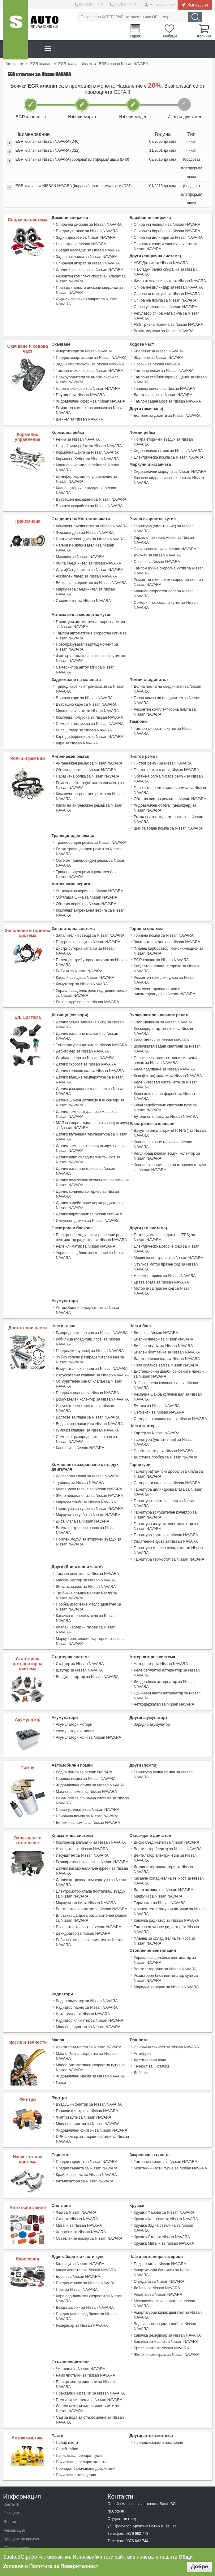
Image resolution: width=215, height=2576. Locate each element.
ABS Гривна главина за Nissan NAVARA (168, 321)
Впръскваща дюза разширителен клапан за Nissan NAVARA (91, 1858)
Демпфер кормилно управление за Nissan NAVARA (92, 471)
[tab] (107, 141)
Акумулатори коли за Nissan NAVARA (88, 1682)
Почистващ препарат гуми (78, 2380)
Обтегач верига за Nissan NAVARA (85, 880)
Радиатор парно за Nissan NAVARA (86, 1945)
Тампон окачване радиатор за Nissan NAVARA (166, 1869)
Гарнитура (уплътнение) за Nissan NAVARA (163, 519)
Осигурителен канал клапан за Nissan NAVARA (88, 1337)
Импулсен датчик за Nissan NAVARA (87, 1183)
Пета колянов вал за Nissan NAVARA (165, 1319)
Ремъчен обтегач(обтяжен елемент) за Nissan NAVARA (89, 764)
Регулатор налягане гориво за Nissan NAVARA (166, 943)
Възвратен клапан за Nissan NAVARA (88, 1867)
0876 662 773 (93, 4)
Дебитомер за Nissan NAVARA (82, 1019)
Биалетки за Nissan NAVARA (158, 347)
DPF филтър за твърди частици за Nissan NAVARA (91, 2075)
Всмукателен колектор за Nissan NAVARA (91, 1352)
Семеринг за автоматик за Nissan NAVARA (92, 655)
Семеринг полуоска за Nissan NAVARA (89, 705)
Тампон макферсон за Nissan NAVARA (89, 366)
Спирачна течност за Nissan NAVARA (166, 1984)
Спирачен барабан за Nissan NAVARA (166, 231)
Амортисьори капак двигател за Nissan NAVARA (167, 2243)
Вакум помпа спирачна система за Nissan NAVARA (91, 1744)
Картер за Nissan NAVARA (156, 1385)
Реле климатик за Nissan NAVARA (85, 1208)
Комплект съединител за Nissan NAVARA (91, 517)
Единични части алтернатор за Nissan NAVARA (166, 1640)
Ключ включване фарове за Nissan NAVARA (164, 1062)
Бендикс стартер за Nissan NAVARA (86, 1622)
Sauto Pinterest (71, 2524)
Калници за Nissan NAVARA (79, 2199)
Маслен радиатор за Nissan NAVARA (87, 1964)
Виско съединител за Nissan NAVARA (166, 1785)
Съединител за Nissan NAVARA (83, 584)
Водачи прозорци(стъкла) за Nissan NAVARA (164, 2255)
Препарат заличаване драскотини (85, 2393)
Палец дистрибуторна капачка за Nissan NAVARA (90, 932)
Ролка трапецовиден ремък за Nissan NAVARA (88, 829)
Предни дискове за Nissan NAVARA (86, 231)
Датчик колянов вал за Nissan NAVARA (89, 1037)
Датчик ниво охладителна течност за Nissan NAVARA (87, 1124)
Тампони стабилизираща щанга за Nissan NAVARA (169, 374)
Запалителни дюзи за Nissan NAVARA (166, 917)
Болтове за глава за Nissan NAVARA (87, 1365)
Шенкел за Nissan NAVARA (79, 413)
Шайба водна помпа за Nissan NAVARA (167, 806)
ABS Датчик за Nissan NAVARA (160, 262)
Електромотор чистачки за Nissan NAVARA (85, 2311)
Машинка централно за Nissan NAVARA (168, 1220)
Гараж (130, 36)
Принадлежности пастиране (158, 2368)
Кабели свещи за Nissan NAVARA (84, 947)
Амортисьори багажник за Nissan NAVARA (170, 2205)
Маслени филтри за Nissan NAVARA (87, 2060)
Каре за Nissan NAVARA (76, 723)
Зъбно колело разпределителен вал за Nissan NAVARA (89, 1314)
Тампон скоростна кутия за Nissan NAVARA (163, 712)
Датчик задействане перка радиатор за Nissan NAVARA (89, 1168)
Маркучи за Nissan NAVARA (157, 1837)
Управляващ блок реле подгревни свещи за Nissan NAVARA (91, 961)
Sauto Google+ (40, 2524)
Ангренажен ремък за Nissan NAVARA (88, 743)
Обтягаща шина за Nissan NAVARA (86, 874)
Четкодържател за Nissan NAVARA (163, 1649)
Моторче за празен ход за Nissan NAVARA (170, 1249)
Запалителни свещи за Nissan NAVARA (89, 911)
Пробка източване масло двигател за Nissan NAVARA (88, 1554)
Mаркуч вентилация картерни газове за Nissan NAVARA (89, 1587)
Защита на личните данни (26, 2480)
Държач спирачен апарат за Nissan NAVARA (86, 298)
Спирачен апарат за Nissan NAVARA (87, 261)
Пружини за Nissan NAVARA (80, 389)
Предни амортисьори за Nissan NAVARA (90, 353)
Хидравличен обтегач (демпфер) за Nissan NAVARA (164, 786)
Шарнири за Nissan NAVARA (158, 353)
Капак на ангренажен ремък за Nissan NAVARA (88, 786)
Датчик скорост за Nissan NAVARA (85, 1031)
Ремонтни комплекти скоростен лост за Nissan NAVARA (167, 571)
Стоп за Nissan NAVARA (76, 2154)
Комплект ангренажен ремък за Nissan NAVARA (89, 775)
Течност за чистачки (151, 2002)
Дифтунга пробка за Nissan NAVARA (165, 1408)
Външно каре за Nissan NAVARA (83, 680)
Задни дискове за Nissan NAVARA (85, 237)
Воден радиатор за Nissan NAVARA (86, 1939)
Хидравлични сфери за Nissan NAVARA (90, 396)
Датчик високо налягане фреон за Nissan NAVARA (91, 1812)
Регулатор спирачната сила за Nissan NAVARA (166, 312)
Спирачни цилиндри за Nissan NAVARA (167, 237)
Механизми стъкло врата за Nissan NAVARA (164, 2232)
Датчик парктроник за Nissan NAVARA (88, 1177)
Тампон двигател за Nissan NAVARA (87, 1522)
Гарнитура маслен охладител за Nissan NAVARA (167, 1499)
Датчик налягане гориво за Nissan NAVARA (85, 1135)
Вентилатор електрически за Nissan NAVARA (165, 1800)
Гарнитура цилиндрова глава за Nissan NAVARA (167, 1442)
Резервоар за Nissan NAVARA (81, 2258)
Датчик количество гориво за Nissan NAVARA (87, 1157)
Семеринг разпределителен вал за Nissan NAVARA (92, 1386)
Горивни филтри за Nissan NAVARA (86, 2048)
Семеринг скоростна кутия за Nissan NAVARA (165, 594)
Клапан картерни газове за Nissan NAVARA (85, 1576)
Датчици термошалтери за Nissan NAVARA (163, 1811)
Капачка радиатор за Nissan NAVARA (166, 1861)
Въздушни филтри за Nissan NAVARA (88, 2041)
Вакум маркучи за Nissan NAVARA (163, 327)
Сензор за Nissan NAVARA (156, 552)
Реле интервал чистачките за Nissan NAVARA (165, 1051)
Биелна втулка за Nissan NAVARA (163, 1300)
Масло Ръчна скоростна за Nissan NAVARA (85, 1992)
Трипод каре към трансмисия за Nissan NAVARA (89, 671)
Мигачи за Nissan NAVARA (78, 2160)
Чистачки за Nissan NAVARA (80, 2296)
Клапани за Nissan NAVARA (79, 1395)
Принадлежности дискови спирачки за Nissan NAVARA (89, 287)
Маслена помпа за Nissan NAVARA (86, 1735)
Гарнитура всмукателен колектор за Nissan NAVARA (165, 1464)
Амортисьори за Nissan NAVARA (83, 347)
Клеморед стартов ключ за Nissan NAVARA (163, 999)
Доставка (12, 2445)
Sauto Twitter (25, 2524)
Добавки (141, 2009)
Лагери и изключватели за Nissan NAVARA (92, 536)
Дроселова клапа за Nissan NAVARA (87, 1427)
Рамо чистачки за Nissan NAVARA (85, 2302)
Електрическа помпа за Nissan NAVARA (168, 450)
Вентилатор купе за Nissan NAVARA (165, 1908)
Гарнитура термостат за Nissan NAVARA (168, 1508)
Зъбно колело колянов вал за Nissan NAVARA (165, 1339)
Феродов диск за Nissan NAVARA (84, 523)
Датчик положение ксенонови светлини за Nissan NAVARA (92, 1146)
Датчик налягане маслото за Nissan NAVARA (86, 1004)
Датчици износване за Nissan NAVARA (89, 268)
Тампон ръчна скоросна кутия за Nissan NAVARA (168, 560)
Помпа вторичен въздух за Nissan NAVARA (163, 435)
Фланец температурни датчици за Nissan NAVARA (169, 1852)
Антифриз (142, 1990)
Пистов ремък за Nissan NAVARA (162, 743)
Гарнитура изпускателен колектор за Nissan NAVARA (165, 1475)
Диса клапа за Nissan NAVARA (82, 1470)
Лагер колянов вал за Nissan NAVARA (166, 1313)
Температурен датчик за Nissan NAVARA (91, 1012)
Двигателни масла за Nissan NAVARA (88, 1984)
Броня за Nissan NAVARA (77, 2211)
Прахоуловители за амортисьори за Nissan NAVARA (86, 374)
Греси (61, 2018)
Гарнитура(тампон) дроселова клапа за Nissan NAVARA (167, 1425)
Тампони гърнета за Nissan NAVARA (165, 2097)
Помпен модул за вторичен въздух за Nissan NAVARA (88, 1490)
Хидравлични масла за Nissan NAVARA (89, 2012)
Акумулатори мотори (74, 1669)
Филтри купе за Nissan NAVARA (83, 2054)
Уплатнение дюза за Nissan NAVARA (165, 1491)
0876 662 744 (127, 4)
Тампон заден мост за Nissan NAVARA (167, 396)
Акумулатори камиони (75, 1675)
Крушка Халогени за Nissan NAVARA (165, 2154)
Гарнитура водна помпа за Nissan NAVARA (162, 1719)
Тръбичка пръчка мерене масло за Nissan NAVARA (92, 1543)
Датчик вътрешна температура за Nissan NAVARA (91, 1101)
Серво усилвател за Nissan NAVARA (165, 304)
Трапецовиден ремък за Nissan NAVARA (90, 820)
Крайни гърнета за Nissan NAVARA (86, 2109)
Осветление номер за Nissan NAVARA (88, 2173)
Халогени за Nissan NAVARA (80, 2166)
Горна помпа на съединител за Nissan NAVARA (166, 682)
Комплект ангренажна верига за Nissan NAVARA (89, 888)
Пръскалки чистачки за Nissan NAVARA (89, 2319)
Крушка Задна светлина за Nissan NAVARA (163, 2163)
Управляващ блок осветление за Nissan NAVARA (90, 1217)
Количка (204, 36)
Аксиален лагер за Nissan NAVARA (86, 560)
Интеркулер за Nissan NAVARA (82, 1952)
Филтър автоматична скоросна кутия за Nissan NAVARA (90, 646)
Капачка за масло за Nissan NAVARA (165, 2270)
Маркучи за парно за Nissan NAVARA (165, 1925)
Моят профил (161, 4)
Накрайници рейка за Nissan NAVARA (88, 439)
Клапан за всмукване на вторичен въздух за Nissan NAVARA (169, 1126)
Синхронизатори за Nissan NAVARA (164, 539)
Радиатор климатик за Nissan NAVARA (89, 1958)
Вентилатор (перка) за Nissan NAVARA (167, 1791)
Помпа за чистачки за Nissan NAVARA (88, 2326)
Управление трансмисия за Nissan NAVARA (163, 530)
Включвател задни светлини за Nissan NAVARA (166, 1016)
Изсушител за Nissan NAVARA (81, 1797)
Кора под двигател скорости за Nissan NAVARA (88, 2232)
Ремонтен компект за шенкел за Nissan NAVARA (89, 404)
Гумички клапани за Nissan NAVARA (87, 1377)
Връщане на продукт (21, 2463)
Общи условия (16, 2471)
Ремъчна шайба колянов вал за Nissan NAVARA (167, 1350)
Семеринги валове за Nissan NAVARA (166, 1434)
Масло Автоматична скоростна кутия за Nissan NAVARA (90, 2003)
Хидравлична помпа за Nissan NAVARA (167, 444)
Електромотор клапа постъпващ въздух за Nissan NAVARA (92, 1834)
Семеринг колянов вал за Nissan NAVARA (170, 1371)
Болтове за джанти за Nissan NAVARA (166, 410)
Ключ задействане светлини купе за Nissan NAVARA (165, 1073)
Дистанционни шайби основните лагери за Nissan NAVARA (170, 1327)
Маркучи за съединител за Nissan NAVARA (85, 575)
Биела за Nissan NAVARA (155, 1288)
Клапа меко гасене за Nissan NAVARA (88, 1439)
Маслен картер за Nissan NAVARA (85, 1528)
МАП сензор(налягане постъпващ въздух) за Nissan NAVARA (92, 1090)
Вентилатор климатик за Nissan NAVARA (91, 1849)
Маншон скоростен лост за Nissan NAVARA (163, 582)
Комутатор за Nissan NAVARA (81, 953)
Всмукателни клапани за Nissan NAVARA (91, 1323)
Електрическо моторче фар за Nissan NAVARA (166, 1211)
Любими (167, 36)
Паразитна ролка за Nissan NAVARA (87, 755)
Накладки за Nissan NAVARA (80, 243)
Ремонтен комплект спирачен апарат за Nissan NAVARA (90, 276)
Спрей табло (67, 2374)
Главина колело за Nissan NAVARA (164, 383)
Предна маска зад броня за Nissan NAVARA (85, 2250)
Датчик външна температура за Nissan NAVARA (89, 1046)
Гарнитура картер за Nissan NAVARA (165, 1484)
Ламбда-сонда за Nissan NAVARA (84, 1025)
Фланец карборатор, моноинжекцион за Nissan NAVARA (168, 926)
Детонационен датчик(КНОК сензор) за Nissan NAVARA (89, 1068)
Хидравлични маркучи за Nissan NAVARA (169, 464)
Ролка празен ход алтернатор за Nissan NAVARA (168, 797)
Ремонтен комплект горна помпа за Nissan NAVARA (170, 693)
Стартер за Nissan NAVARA (79, 1610)
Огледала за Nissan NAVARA (158, 2211)
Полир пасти (66, 2368)
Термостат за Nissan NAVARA (159, 1843)
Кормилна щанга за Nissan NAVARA (86, 445)
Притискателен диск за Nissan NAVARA (89, 529)
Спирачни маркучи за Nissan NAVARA (166, 292)
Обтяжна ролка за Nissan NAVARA (85, 749)
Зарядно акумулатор (151, 1669)
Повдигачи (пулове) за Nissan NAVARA (89, 1305)
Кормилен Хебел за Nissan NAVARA (87, 451)
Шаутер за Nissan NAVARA (79, 1616)
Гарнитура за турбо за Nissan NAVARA (89, 1458)
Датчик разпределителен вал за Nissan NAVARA (89, 1057)
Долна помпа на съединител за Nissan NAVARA (167, 671)
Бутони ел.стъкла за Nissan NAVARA (165, 1082)
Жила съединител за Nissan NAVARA (88, 548)
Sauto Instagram (86, 2524)
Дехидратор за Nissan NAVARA (82, 1873)
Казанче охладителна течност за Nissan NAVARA (168, 1822)
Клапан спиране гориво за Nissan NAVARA (170, 1107)
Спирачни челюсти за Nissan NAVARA (166, 224)
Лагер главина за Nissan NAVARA (162, 389)
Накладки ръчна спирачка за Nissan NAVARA (165, 270)
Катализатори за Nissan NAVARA (84, 2116)
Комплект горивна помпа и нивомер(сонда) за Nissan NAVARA (164, 965)
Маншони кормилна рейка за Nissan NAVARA (87, 460)
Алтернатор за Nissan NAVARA (160, 1610)
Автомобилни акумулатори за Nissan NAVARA (87, 1266)
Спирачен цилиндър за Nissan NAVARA (167, 285)
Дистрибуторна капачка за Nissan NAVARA (92, 923)
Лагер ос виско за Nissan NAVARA (163, 1831)
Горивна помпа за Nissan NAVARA (163, 911)
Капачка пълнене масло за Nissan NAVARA (85, 1565)
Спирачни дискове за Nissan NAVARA (88, 224)
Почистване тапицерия (75, 2399)
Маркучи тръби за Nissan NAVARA (85, 1452)
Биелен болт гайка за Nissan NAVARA (166, 1307)
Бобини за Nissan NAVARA (78, 941)
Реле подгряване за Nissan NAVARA (87, 970)
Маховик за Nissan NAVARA (79, 542)
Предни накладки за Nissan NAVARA (87, 249)
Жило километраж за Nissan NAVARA (166, 2282)
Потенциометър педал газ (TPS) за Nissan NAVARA (170, 1200)
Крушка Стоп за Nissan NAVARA (161, 2171)
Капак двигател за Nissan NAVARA (85, 2205)
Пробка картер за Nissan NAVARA (163, 1402)
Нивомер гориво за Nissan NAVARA (164, 1237)
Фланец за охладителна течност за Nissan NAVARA (170, 1880)
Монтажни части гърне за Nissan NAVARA (170, 2103)
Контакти (197, 4)
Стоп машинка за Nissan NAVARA (162, 990)
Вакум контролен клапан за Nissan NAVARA (85, 1479)
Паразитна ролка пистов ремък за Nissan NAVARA (169, 769)
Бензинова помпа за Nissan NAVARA (87, 1765)
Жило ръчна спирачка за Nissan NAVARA (169, 279)
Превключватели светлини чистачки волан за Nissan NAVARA (170, 1027)
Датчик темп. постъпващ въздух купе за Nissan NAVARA (90, 1113)
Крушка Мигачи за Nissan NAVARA (163, 2178)
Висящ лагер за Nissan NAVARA (83, 711)
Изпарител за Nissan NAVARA (81, 1791)
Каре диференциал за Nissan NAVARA (89, 717)
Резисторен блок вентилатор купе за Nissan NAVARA (165, 1916)
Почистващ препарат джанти (80, 2386)
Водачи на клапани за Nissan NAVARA (89, 1371)
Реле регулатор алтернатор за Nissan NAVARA (166, 1618)
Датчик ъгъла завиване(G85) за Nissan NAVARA (89, 992)
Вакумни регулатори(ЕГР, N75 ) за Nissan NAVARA (169, 1098)
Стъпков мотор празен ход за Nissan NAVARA (165, 1228)
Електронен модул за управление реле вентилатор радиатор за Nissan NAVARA (91, 1200)
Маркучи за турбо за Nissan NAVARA (87, 1464)
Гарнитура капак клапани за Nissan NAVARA (164, 1453)
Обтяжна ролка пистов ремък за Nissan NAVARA (167, 758)
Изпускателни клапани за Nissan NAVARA (91, 1329)
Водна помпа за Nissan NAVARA (83, 1717)
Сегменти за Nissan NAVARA (158, 1365)
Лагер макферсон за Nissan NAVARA (87, 383)
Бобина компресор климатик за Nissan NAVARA (89, 1881)
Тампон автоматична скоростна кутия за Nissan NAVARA (90, 624)
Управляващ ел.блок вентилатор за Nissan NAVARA (170, 1899)
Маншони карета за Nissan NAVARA (87, 692)
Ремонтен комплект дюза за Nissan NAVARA (164, 954)
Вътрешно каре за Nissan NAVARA (85, 686)
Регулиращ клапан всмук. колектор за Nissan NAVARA (166, 1115)
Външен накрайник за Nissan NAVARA (88, 497)
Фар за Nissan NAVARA (76, 2148)
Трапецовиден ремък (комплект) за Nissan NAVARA (92, 851)
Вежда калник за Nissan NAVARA (84, 2241)
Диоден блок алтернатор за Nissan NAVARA (163, 1629)
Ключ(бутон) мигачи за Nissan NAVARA (167, 1042)
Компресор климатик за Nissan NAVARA (90, 1785)
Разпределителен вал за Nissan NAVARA (91, 1288)
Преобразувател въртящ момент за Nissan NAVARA (92, 635)
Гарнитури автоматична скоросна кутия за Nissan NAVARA (92, 612)
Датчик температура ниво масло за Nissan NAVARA (92, 1079)
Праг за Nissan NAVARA (76, 2224)
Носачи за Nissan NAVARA (156, 360)
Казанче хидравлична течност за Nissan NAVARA (168, 472)
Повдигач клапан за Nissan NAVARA (87, 1346)
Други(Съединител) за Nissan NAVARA (89, 554)
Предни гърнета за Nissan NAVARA (86, 2097)
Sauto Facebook (9, 2524)
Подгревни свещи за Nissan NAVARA (87, 917)
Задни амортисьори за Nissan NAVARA (89, 360)
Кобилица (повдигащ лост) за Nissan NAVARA (87, 1296)
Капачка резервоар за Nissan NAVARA (167, 2263)
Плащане (12, 2437)
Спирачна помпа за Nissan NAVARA (164, 298)
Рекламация (14, 2454)
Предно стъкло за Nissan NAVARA (85, 2218)
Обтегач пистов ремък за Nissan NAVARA (169, 778)
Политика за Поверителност (63, 2566)
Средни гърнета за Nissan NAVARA (86, 2103)
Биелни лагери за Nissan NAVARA (163, 1294)
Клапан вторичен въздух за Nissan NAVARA (85, 482)
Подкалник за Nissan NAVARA (159, 2199)
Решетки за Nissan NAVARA (157, 2224)
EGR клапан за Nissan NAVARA (161, 934)
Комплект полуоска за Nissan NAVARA (89, 698)
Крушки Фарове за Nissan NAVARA (163, 2148)
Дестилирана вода (150, 1996)
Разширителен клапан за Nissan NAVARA (91, 1804)
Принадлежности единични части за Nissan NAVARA (165, 245)
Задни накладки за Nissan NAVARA (86, 255)
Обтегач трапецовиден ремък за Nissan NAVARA (90, 840)
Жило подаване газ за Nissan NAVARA (89, 1446)
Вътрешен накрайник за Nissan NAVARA (90, 491)
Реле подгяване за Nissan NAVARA (164, 1036)
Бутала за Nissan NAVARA (156, 1359)
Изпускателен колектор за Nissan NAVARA (92, 1359)
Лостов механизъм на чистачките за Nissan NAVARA (87, 2334)
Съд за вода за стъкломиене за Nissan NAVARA (89, 2345)
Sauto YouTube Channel (55, 2524)
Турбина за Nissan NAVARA (79, 1433)
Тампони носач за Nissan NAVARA (163, 366)
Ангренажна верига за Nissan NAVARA (89, 867)
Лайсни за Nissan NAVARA (156, 2218)
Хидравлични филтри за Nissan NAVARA (91, 2066)
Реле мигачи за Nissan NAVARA (161, 1007)
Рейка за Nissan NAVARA (77, 433)
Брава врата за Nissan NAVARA (161, 1243)
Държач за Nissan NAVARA (157, 545)
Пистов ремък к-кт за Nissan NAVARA (166, 749)
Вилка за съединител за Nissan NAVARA (90, 566)
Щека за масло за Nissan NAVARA (85, 1534)
